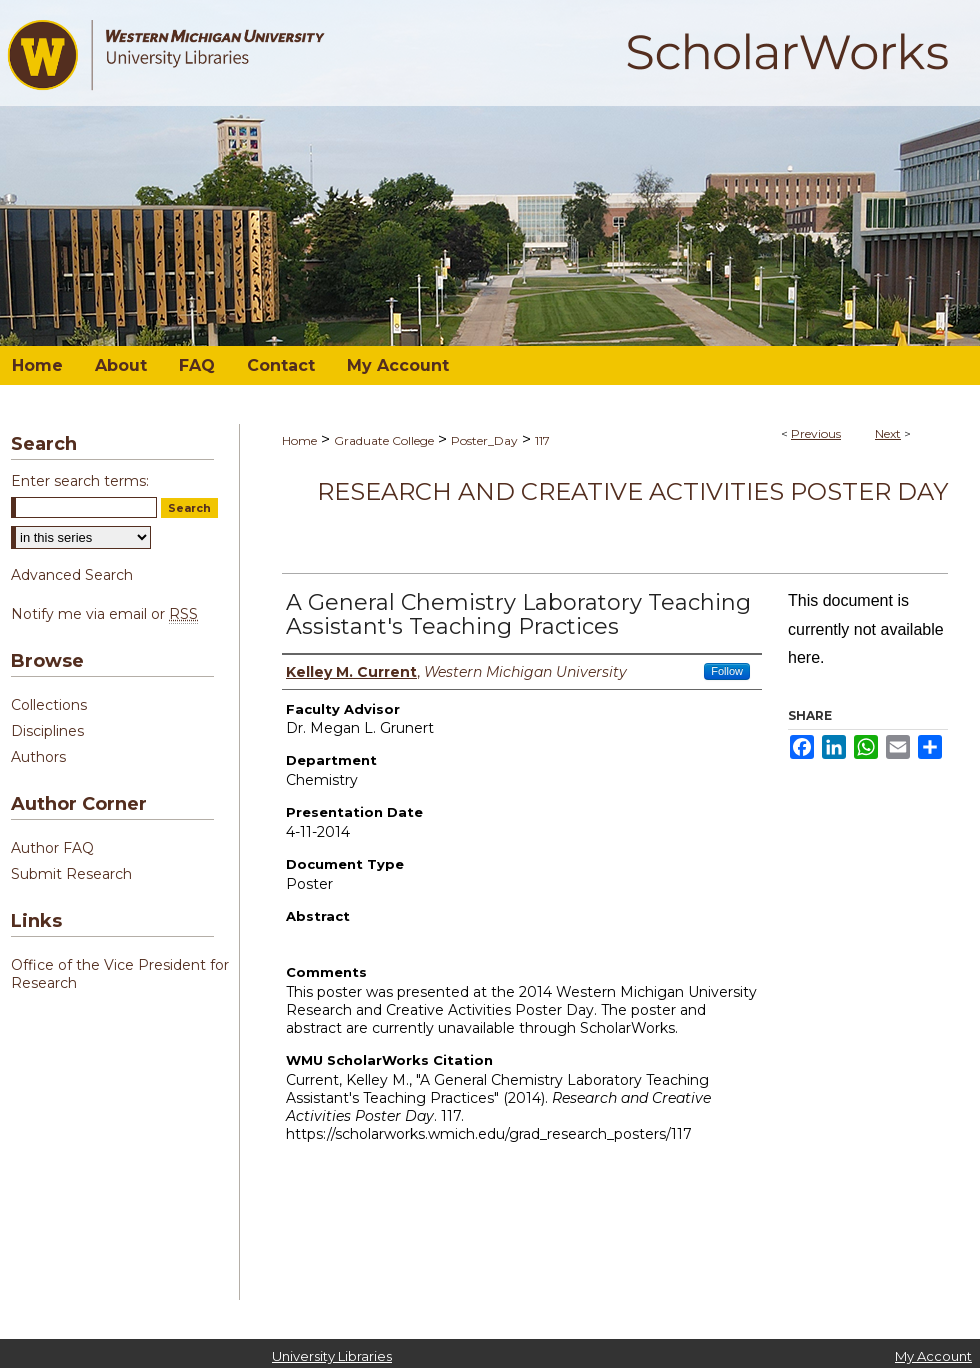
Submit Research (71, 874)
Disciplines (47, 731)
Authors (38, 757)
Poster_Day (484, 440)
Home (299, 440)
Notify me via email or (104, 614)
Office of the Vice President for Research (120, 974)
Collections (49, 705)
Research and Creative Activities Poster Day (632, 491)
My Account (933, 1356)
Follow (727, 671)
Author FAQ (52, 848)
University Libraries (332, 1356)
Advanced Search (72, 575)
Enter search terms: (80, 481)
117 (542, 440)
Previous (816, 433)
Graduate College (384, 440)
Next (888, 433)
